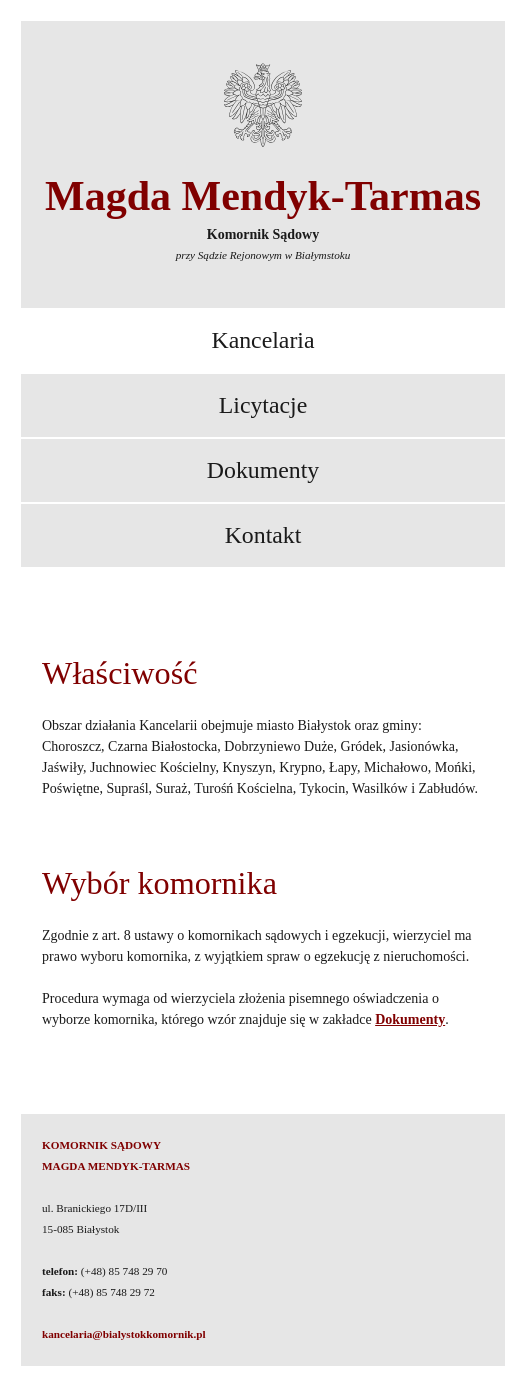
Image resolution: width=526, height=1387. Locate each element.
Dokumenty (263, 470)
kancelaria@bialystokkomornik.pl (124, 1334)
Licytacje (263, 405)
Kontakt (263, 535)
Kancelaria (262, 340)
